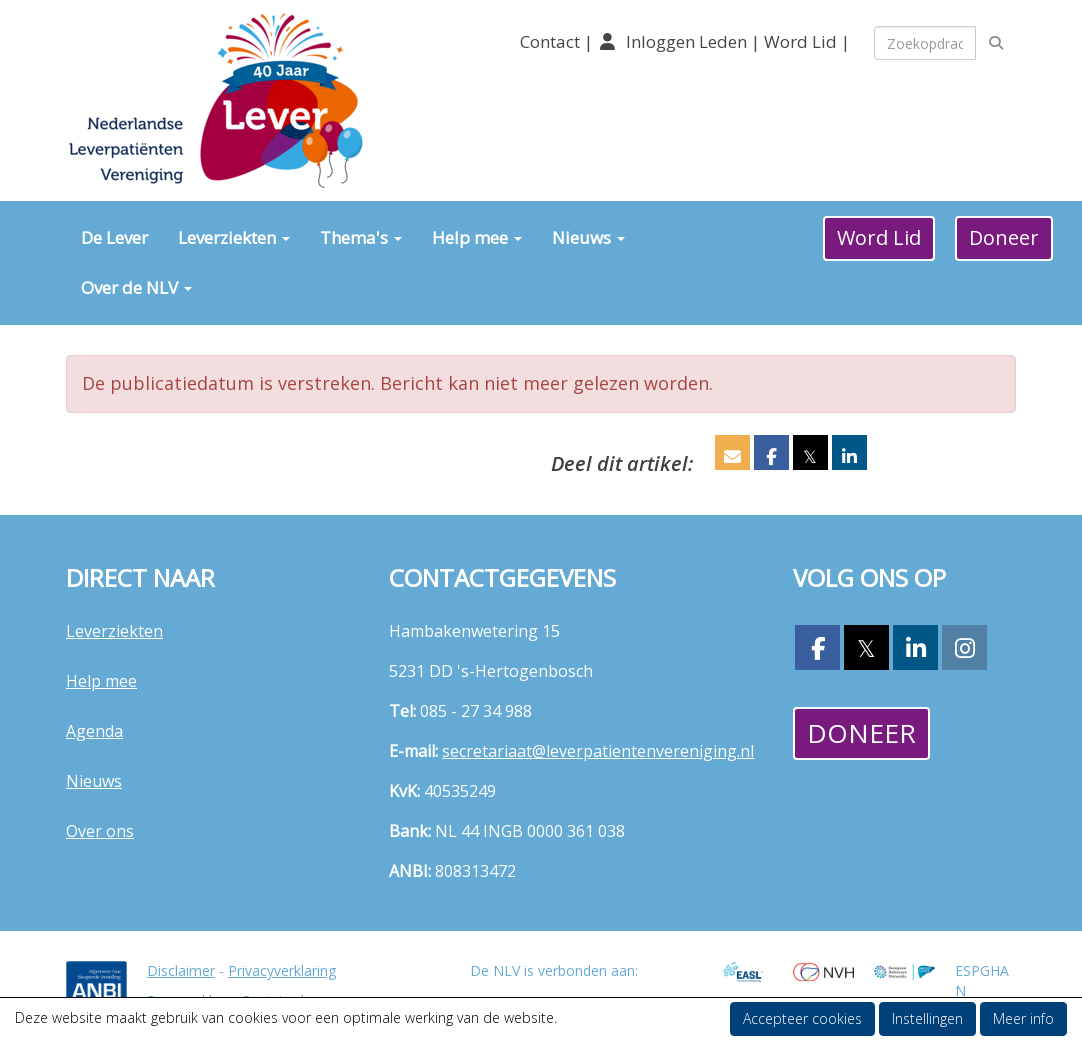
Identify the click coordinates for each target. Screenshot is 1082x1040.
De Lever (114, 237)
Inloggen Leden (686, 41)
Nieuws (588, 237)
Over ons (100, 831)
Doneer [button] (1004, 237)
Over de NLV (136, 287)
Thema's (361, 237)
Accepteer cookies (802, 1018)
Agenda (94, 731)
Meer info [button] (1023, 1018)
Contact (552, 41)
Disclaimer (181, 970)
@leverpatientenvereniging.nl (598, 751)
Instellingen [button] (927, 1018)
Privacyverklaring (282, 970)
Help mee (477, 237)
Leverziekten (234, 237)
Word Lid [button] (879, 237)
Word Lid (800, 41)
